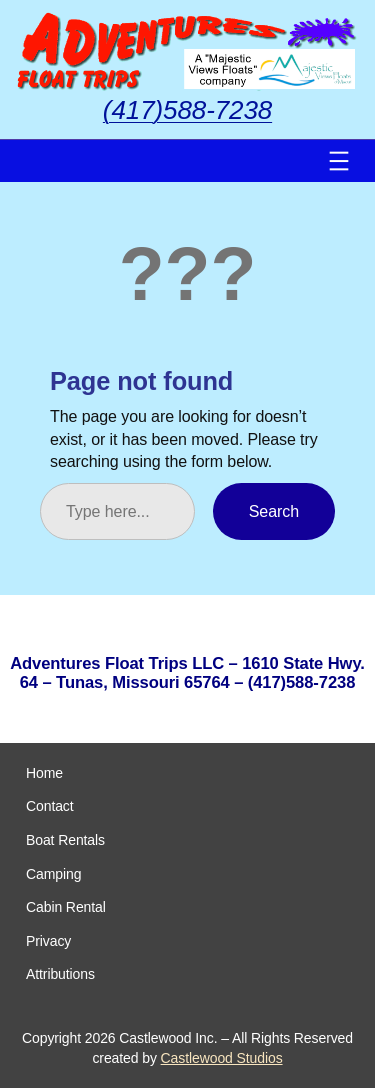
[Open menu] (339, 161)
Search (274, 511)
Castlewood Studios (222, 1058)
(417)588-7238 (187, 110)
